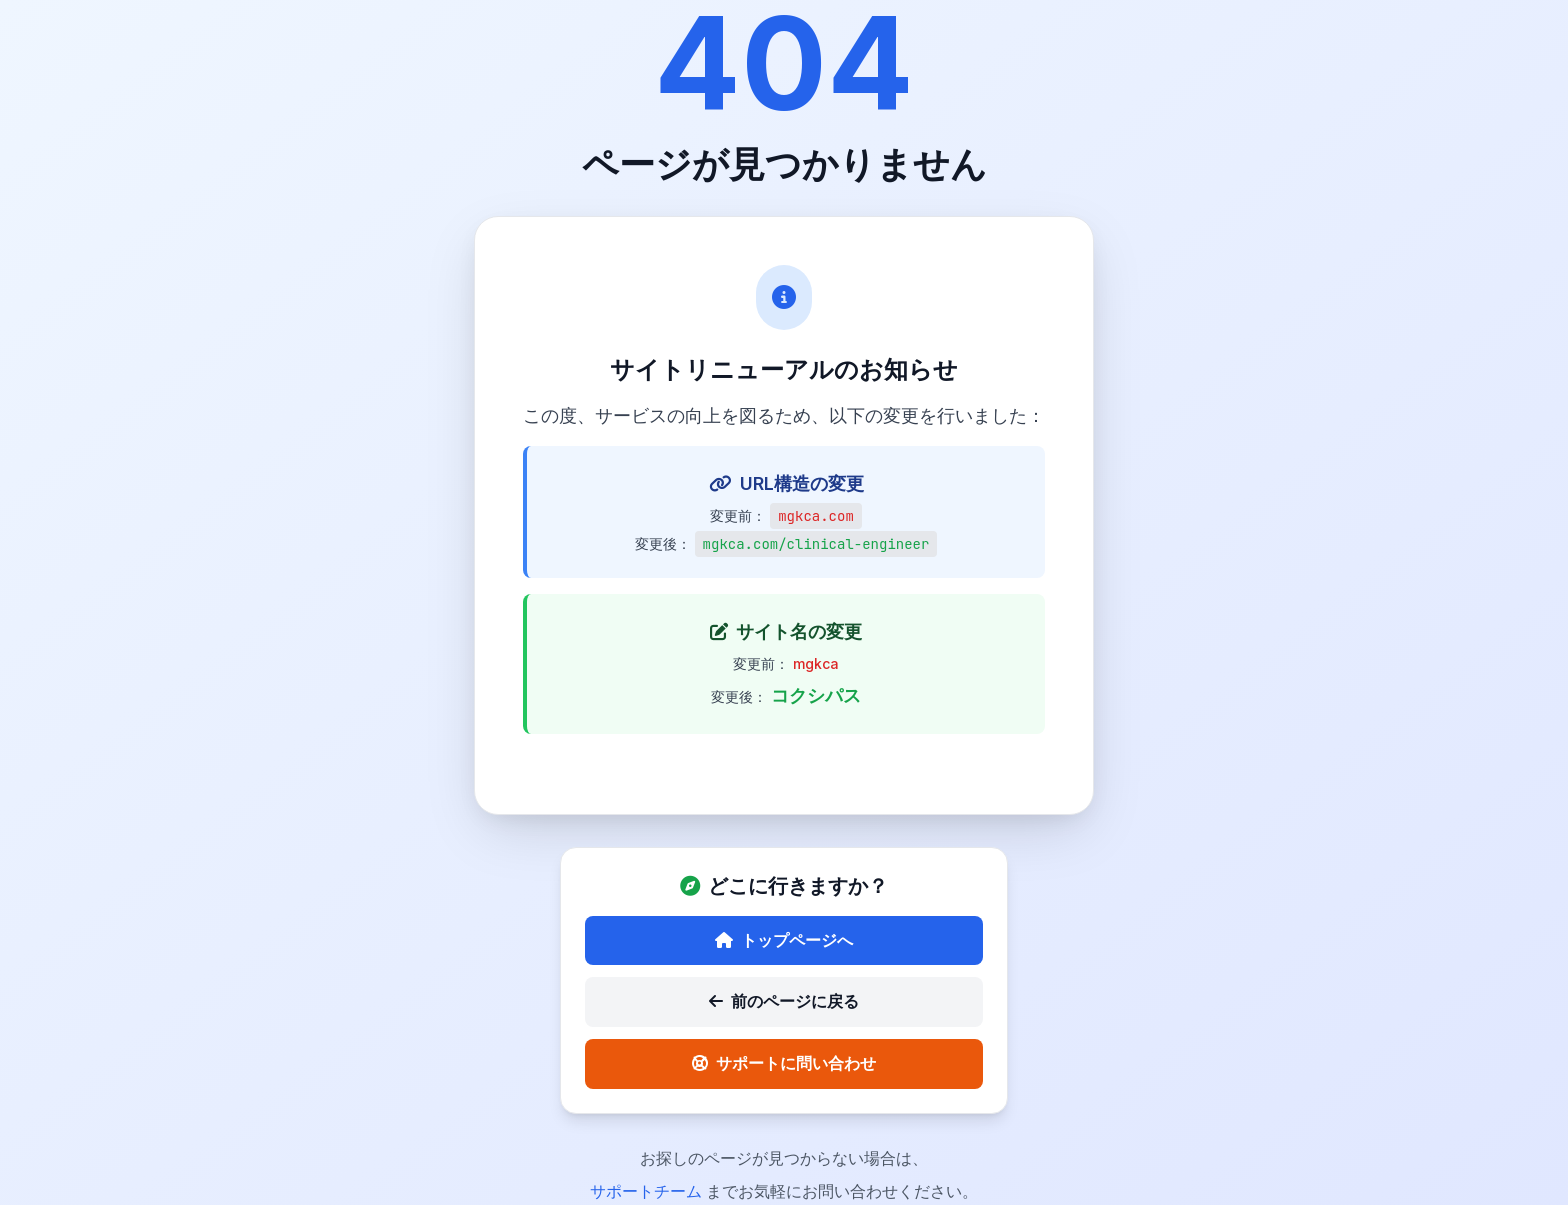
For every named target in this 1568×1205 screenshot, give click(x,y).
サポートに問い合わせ (784, 1063)
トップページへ (784, 940)
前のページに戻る (784, 1001)
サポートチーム (648, 1191)
